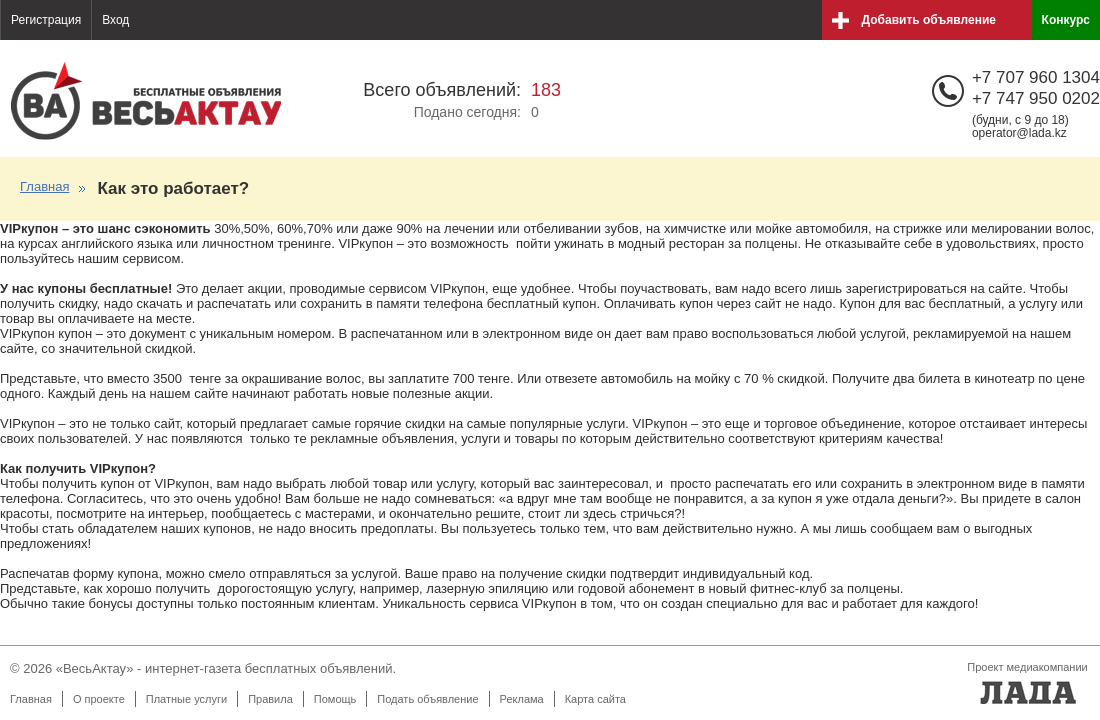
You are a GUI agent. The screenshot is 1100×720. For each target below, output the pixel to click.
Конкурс (1066, 20)
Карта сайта (595, 699)
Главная (44, 186)
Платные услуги (186, 699)
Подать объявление (427, 699)
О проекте (99, 699)
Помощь (335, 699)
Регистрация (46, 20)
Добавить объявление (929, 20)
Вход (115, 20)
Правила (270, 699)
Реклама (522, 699)
